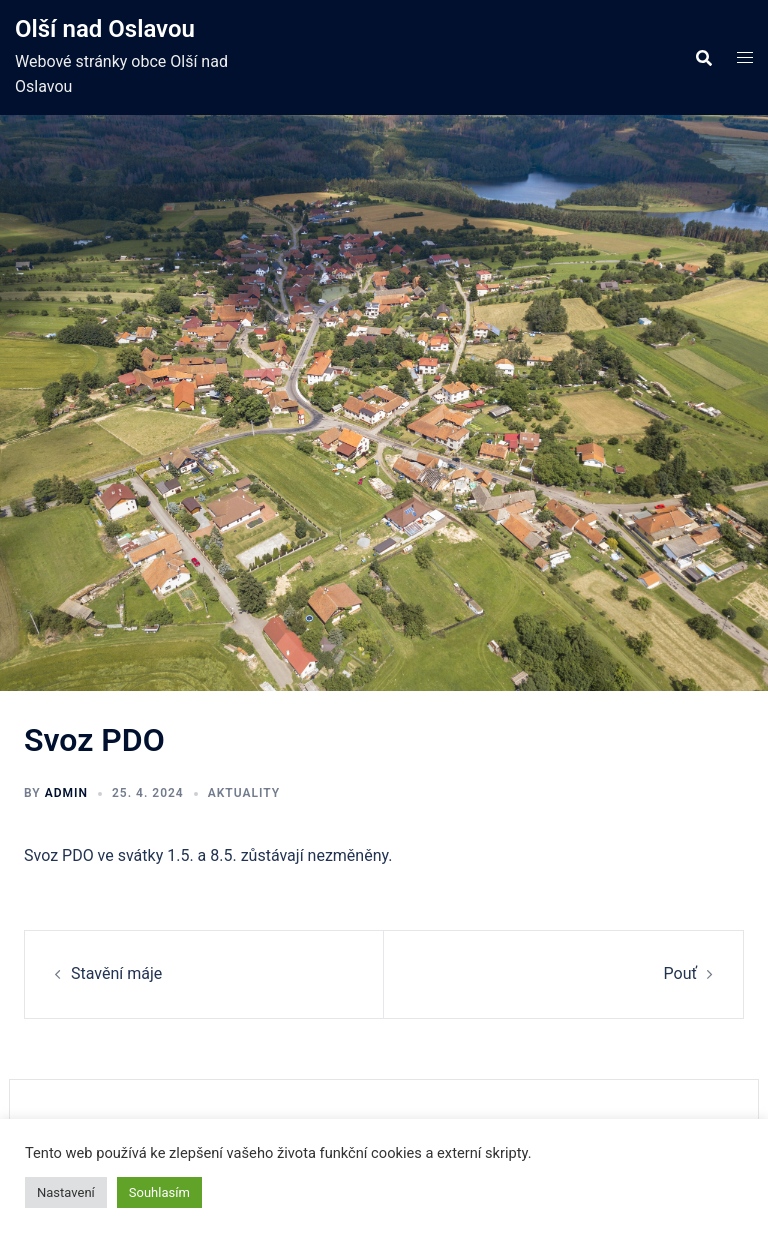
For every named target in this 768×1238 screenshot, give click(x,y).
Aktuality (244, 793)
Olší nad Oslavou (105, 29)
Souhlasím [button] (159, 1192)
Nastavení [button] (66, 1192)
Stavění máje (116, 973)
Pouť (680, 973)
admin (66, 793)
